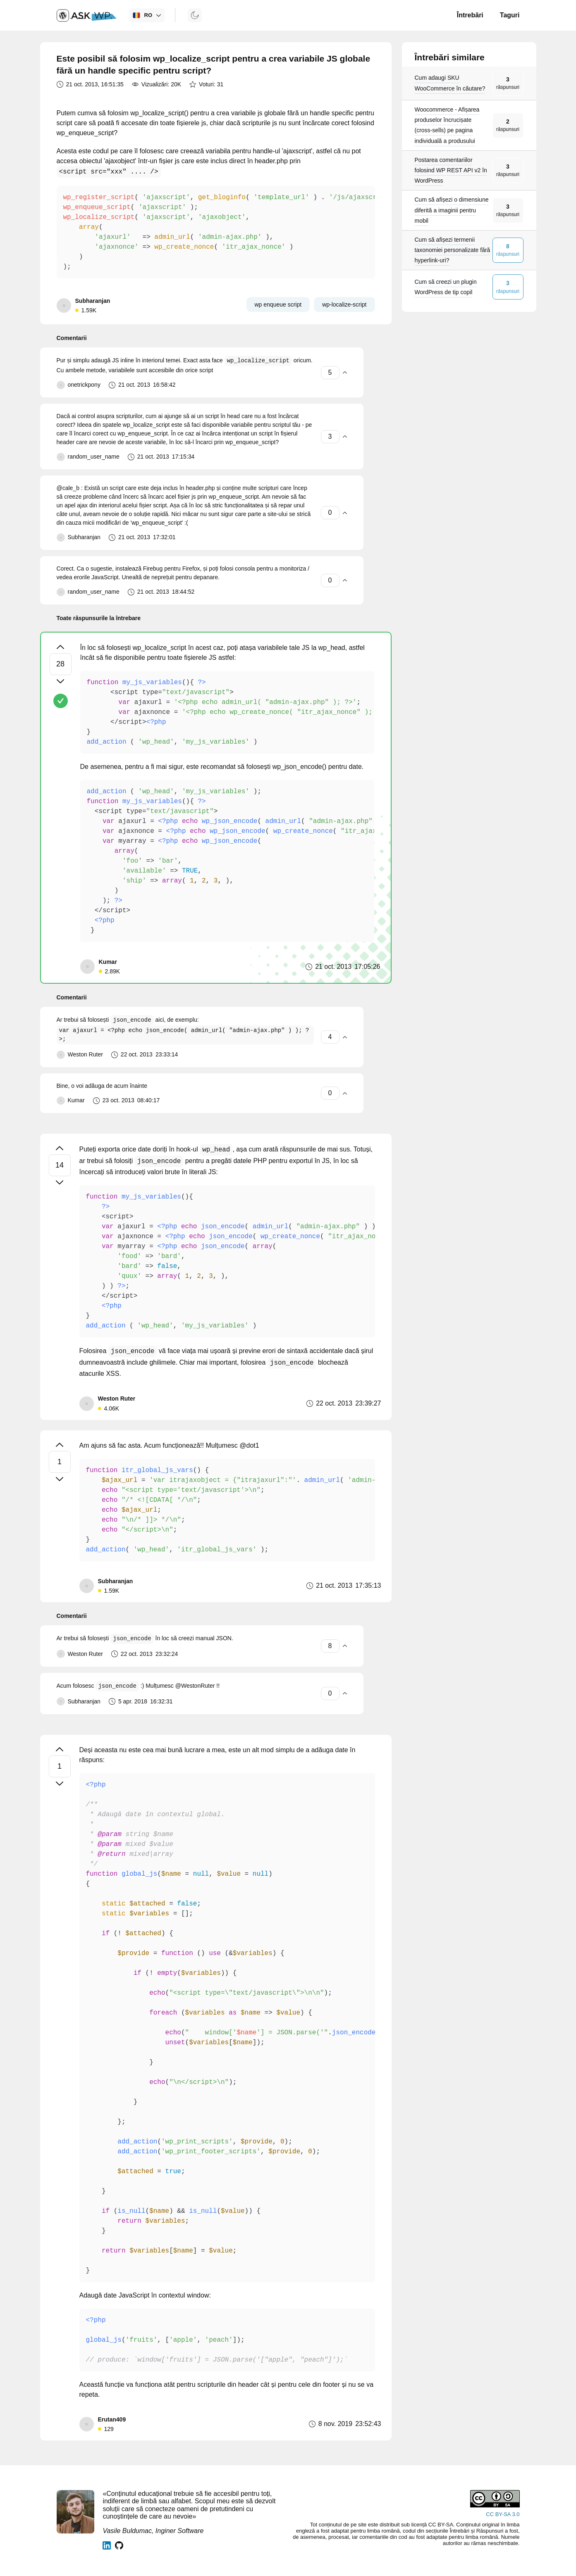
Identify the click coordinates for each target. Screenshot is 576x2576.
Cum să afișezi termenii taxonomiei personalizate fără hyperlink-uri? (452, 250)
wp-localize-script (344, 304)
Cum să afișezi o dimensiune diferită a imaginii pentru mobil (452, 210)
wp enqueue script (278, 304)
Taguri (510, 15)
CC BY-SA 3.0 (502, 2514)
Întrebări (470, 15)
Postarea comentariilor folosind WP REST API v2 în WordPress (451, 170)
